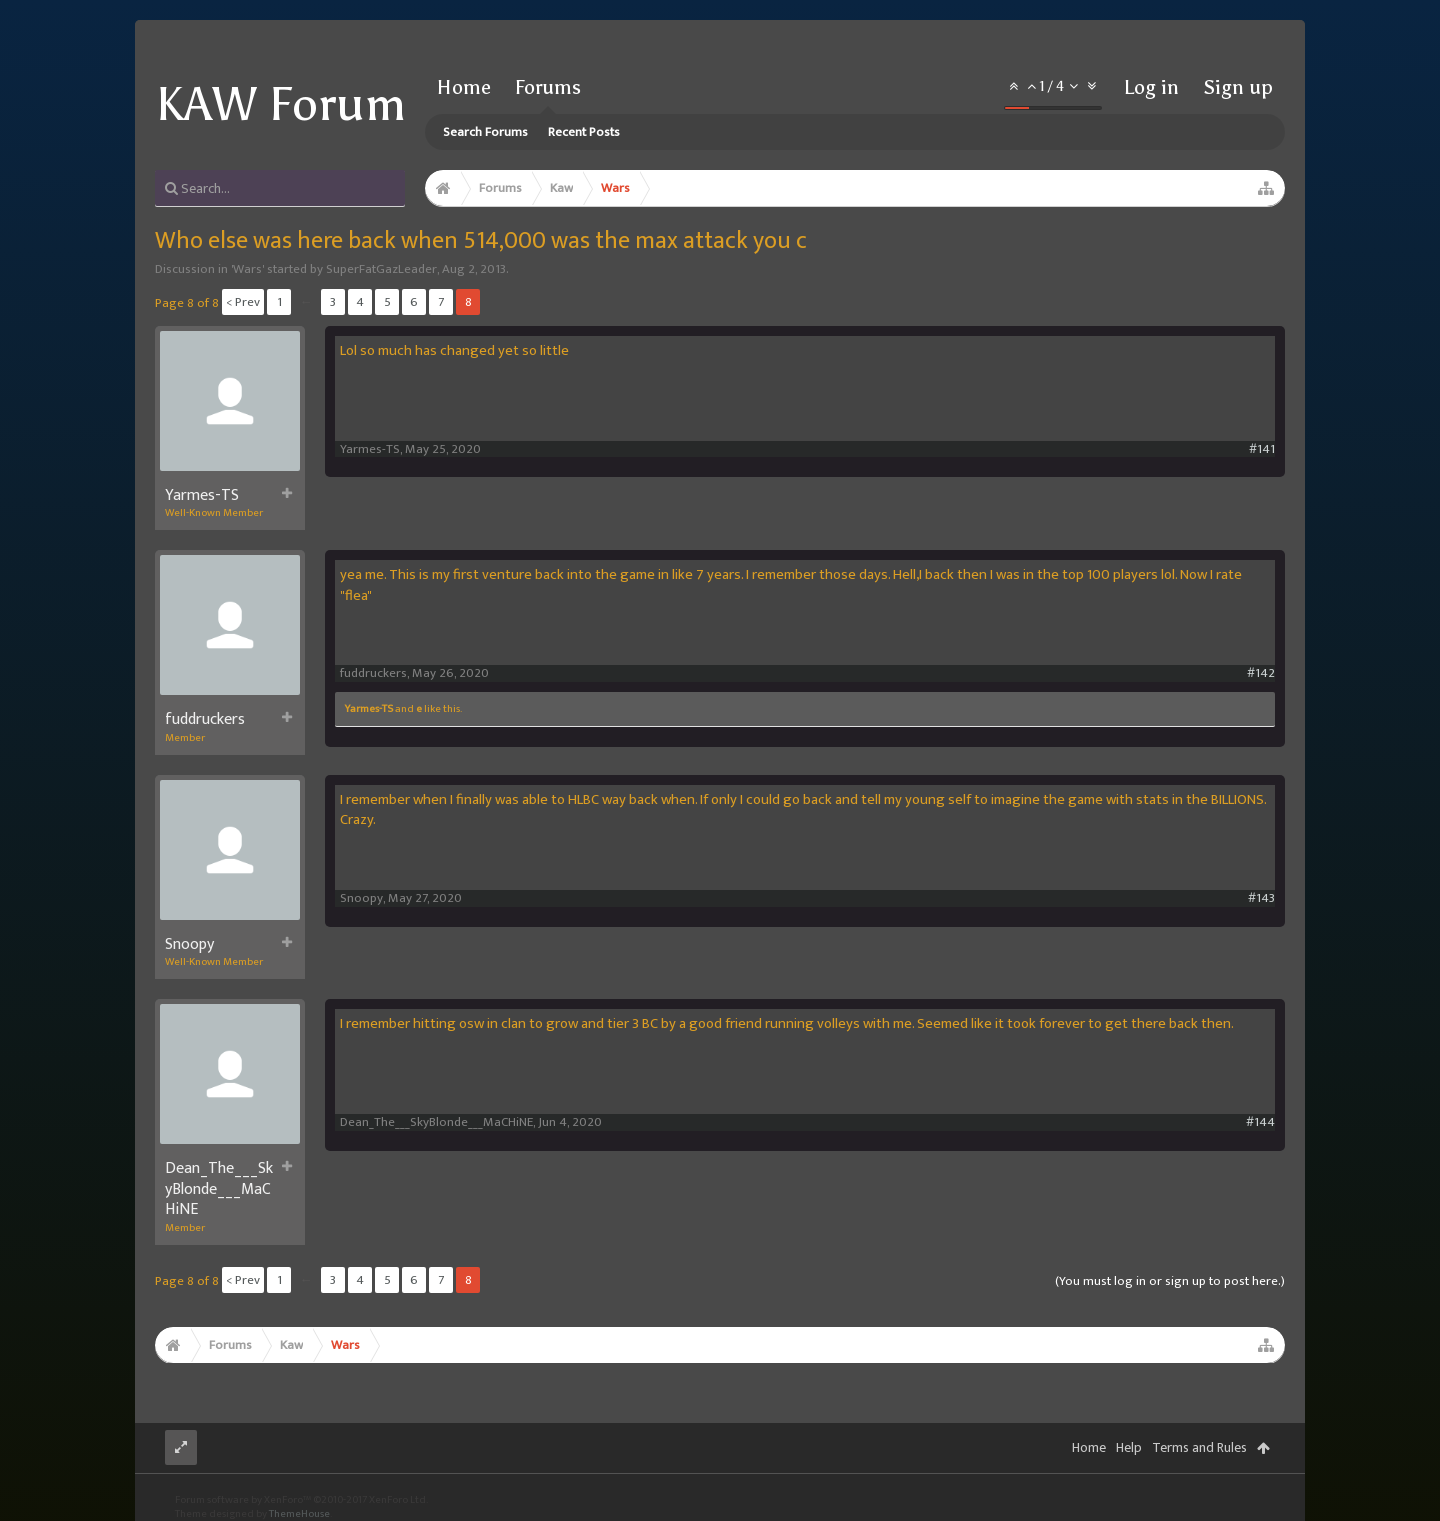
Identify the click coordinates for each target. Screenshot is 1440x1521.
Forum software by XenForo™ (301, 1500)
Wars (247, 269)
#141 (1262, 449)
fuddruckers (205, 720)
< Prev (243, 302)
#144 (1260, 1122)
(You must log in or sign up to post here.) (1170, 1281)
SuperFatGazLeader (381, 269)
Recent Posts (584, 132)
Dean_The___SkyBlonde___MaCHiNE (219, 1189)
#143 (1261, 898)
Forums (548, 87)
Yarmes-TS (202, 496)
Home (464, 87)
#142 (1261, 673)
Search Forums (485, 132)
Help (1129, 1447)
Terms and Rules (1199, 1447)
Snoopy (189, 945)
